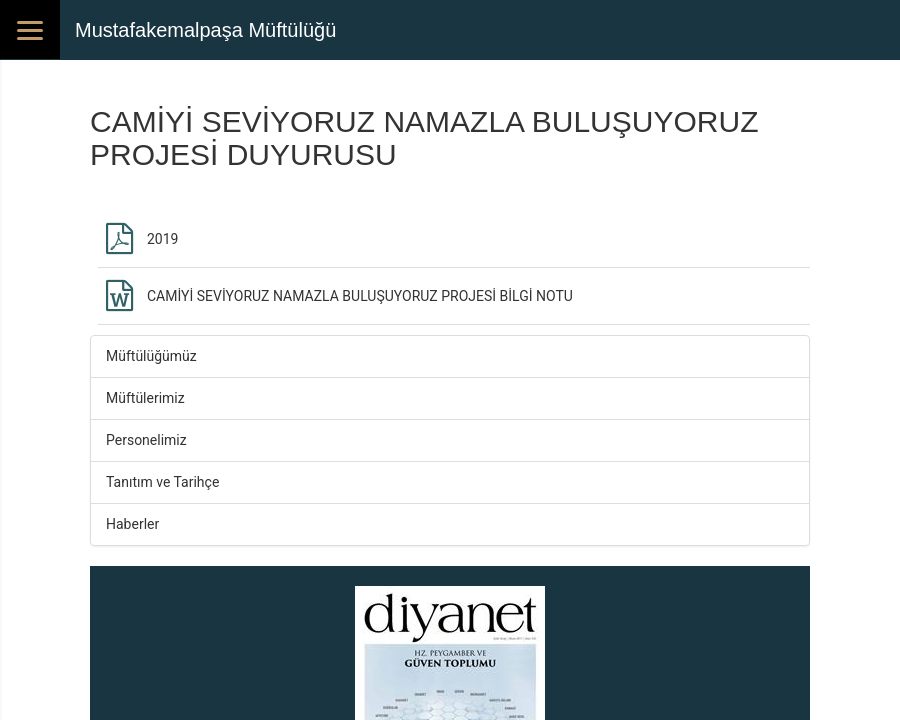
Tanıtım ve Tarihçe (162, 482)
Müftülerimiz (145, 398)
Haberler (132, 524)
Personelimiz (146, 440)
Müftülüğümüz (151, 356)
